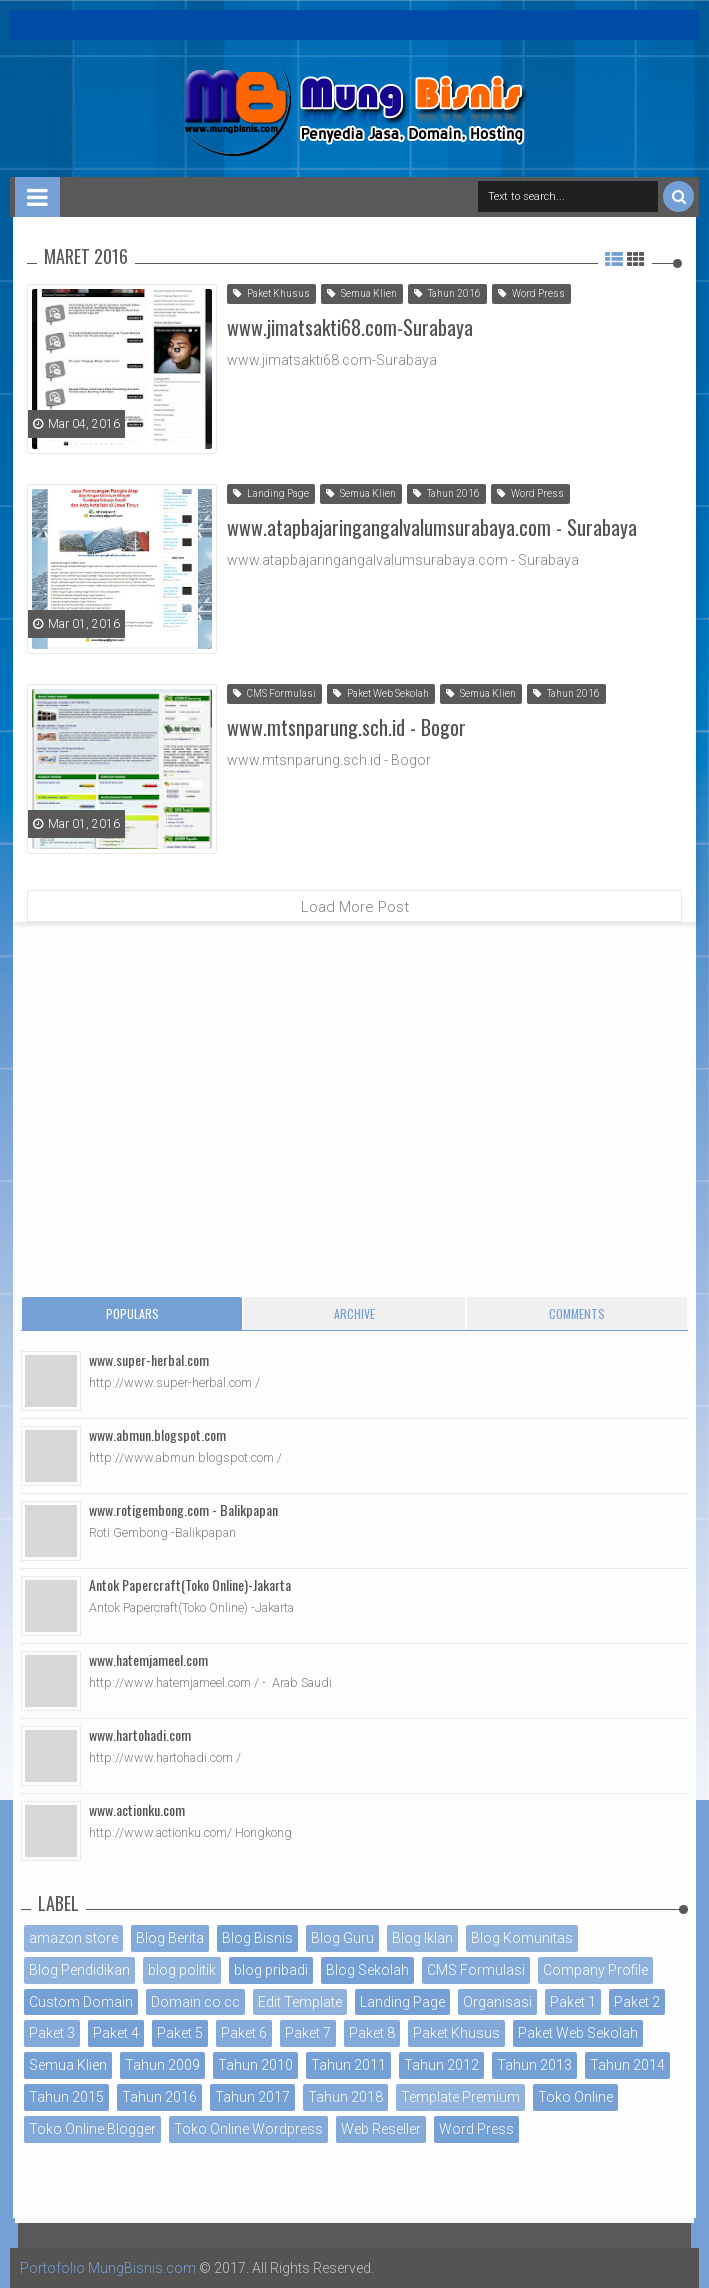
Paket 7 (308, 2033)
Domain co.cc (195, 2002)
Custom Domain (81, 2002)
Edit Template (300, 2002)
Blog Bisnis (257, 1938)
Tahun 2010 (255, 2065)
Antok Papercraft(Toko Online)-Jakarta (190, 1584)
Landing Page (271, 493)
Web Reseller (381, 2129)
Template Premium (460, 2097)
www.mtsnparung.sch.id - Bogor (346, 727)
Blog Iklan (422, 1938)
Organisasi (497, 2002)
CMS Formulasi (274, 693)
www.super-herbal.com (149, 1359)
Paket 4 (116, 2033)
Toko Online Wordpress (248, 2129)
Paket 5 (180, 2033)
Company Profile (595, 1970)
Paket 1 (573, 2002)
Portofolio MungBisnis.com (108, 2268)
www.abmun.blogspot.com (157, 1434)
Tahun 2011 (348, 2065)
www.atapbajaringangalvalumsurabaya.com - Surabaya (432, 527)
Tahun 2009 (162, 2065)
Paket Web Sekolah (381, 693)
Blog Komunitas (522, 1938)
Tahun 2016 (447, 293)
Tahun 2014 (627, 2065)
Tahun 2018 (345, 2097)
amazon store (73, 1938)
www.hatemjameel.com (148, 1659)
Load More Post (355, 907)
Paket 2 (637, 2002)
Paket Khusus (271, 293)
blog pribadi (271, 1970)
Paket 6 (244, 2033)
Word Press (531, 293)
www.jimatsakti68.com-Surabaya (350, 327)
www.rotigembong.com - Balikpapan (183, 1509)
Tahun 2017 (252, 2097)
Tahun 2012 (441, 2065)
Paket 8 (372, 2033)
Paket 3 (52, 2033)
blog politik (182, 1970)
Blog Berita (170, 1938)
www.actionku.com (137, 1809)
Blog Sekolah (367, 1970)
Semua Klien (362, 293)
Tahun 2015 (66, 2097)
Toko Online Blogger (92, 2129)
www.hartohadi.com (140, 1734)
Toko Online (575, 2097)
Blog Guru (342, 1938)
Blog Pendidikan (79, 1970)
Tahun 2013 (534, 2065)
